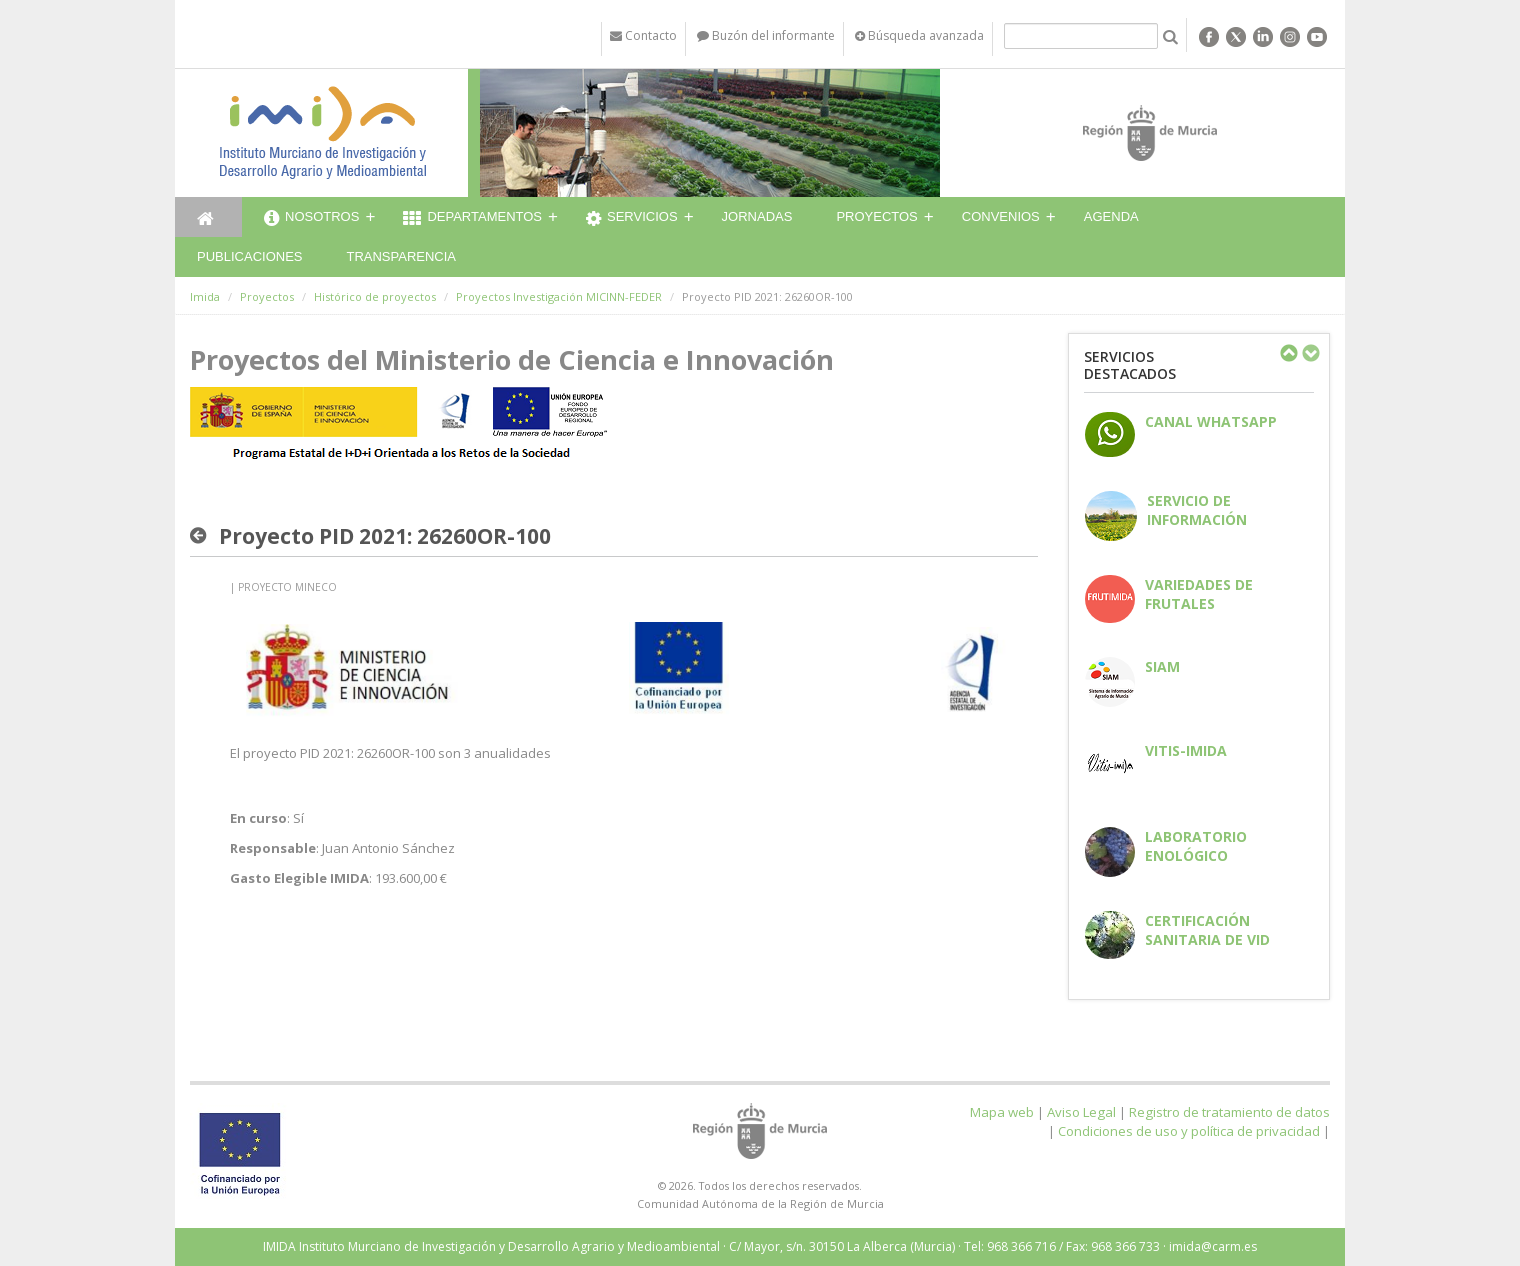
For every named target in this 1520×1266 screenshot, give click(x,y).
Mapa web (1002, 1112)
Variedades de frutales (1199, 594)
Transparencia (401, 256)
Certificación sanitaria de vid (1207, 930)
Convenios (1001, 216)
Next (1310, 353)
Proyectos (876, 216)
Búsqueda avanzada (919, 35)
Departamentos (472, 219)
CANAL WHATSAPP (1211, 421)
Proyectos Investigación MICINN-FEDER (559, 296)
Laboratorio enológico (1196, 846)
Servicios (632, 219)
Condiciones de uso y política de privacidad (1189, 1131)
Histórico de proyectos (375, 296)
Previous (1288, 353)
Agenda (1111, 216)
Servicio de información (1197, 510)
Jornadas (757, 216)
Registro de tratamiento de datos (1229, 1112)
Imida (205, 296)
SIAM (1162, 666)
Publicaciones (249, 256)
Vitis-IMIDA (1186, 750)
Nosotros (311, 219)
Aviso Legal (1081, 1112)
